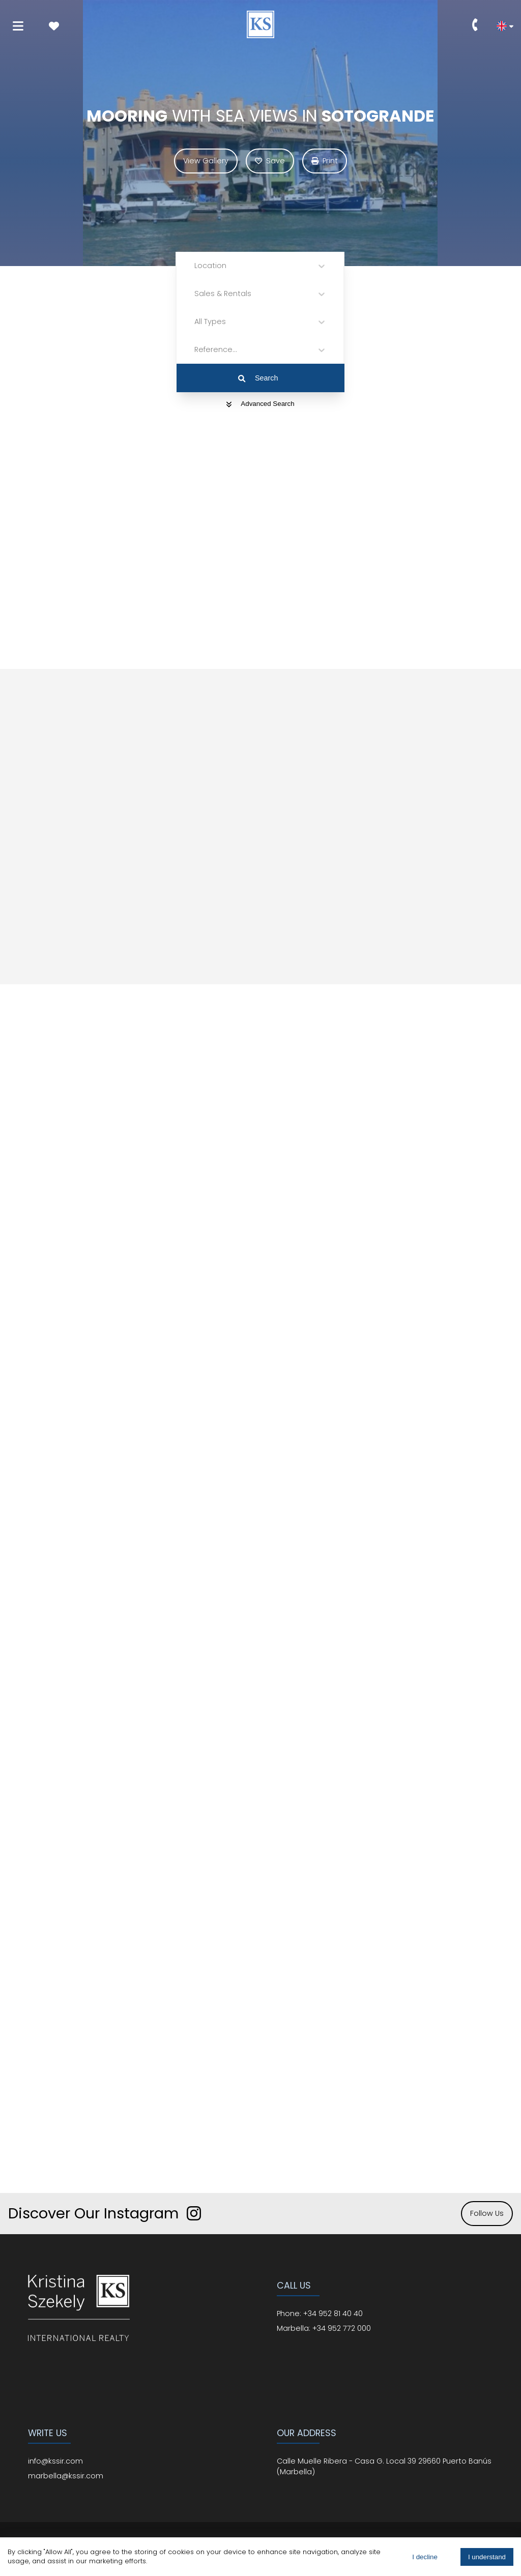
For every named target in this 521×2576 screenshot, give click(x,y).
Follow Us (487, 2213)
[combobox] (195, 265)
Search (258, 378)
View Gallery (205, 161)
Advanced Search (260, 403)
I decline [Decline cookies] (425, 2557)
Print (324, 161)
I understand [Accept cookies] (487, 2557)
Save (270, 161)
